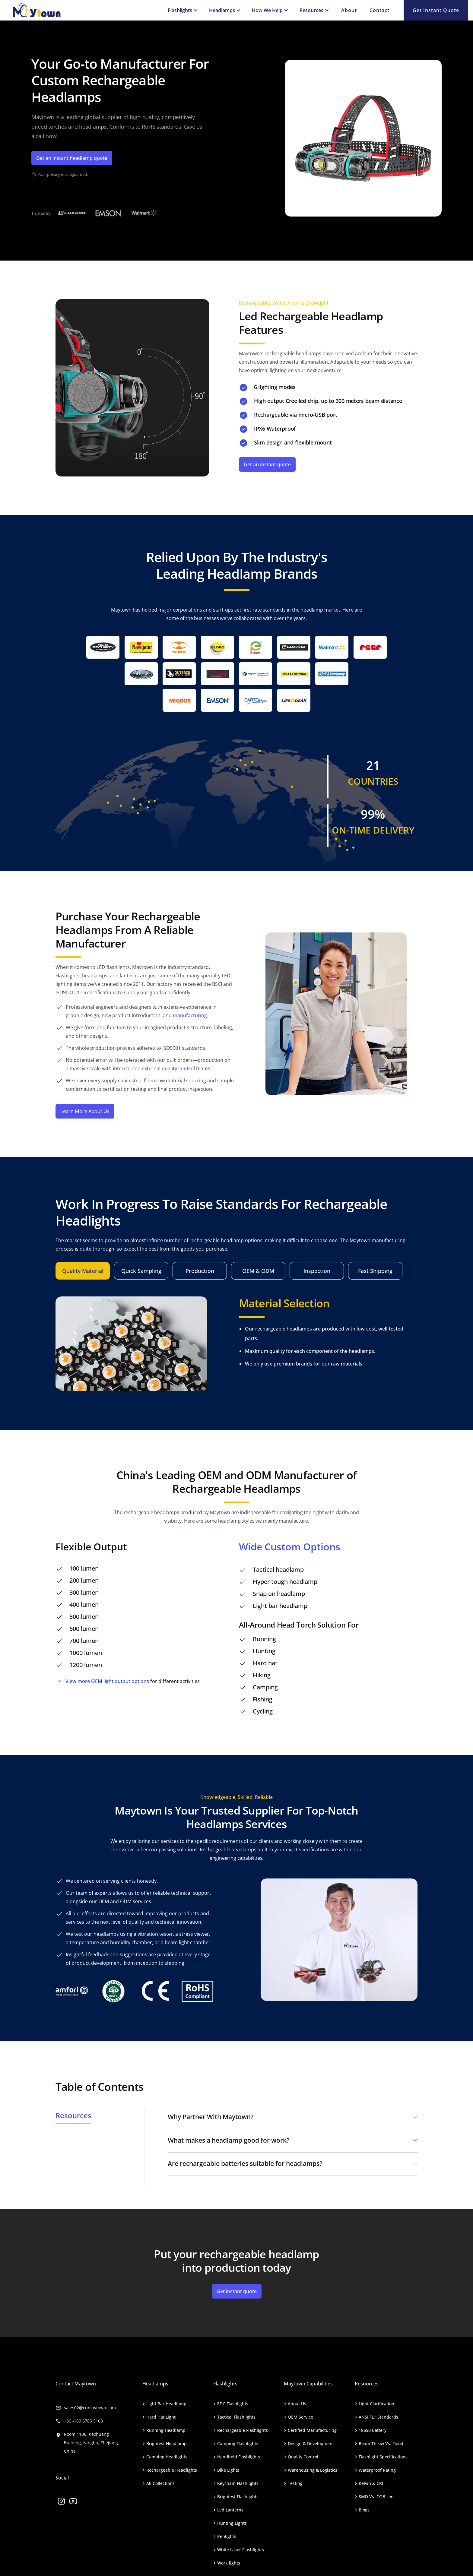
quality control (178, 1068)
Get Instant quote (436, 10)
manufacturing (190, 1015)
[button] (181, 10)
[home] (85, 10)
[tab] (83, 1271)
